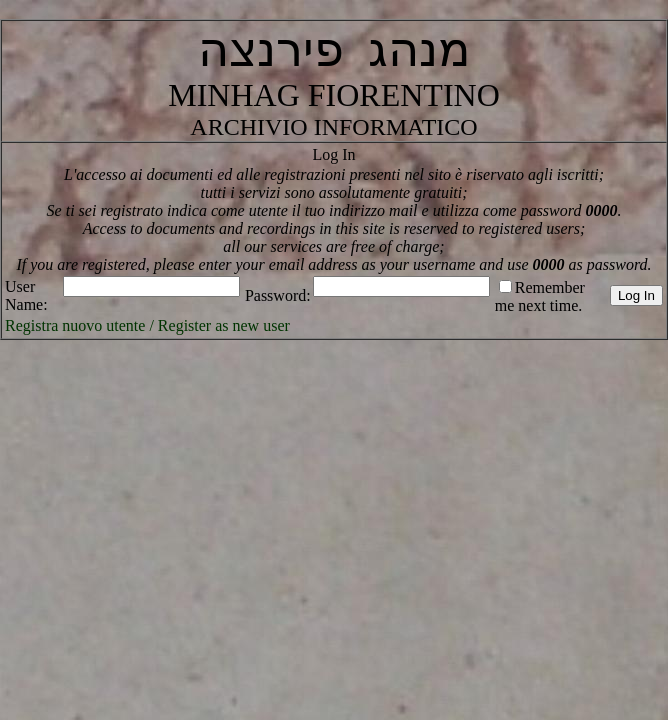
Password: (278, 295)
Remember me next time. (540, 296)
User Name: (26, 295)
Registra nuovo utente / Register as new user (147, 325)
